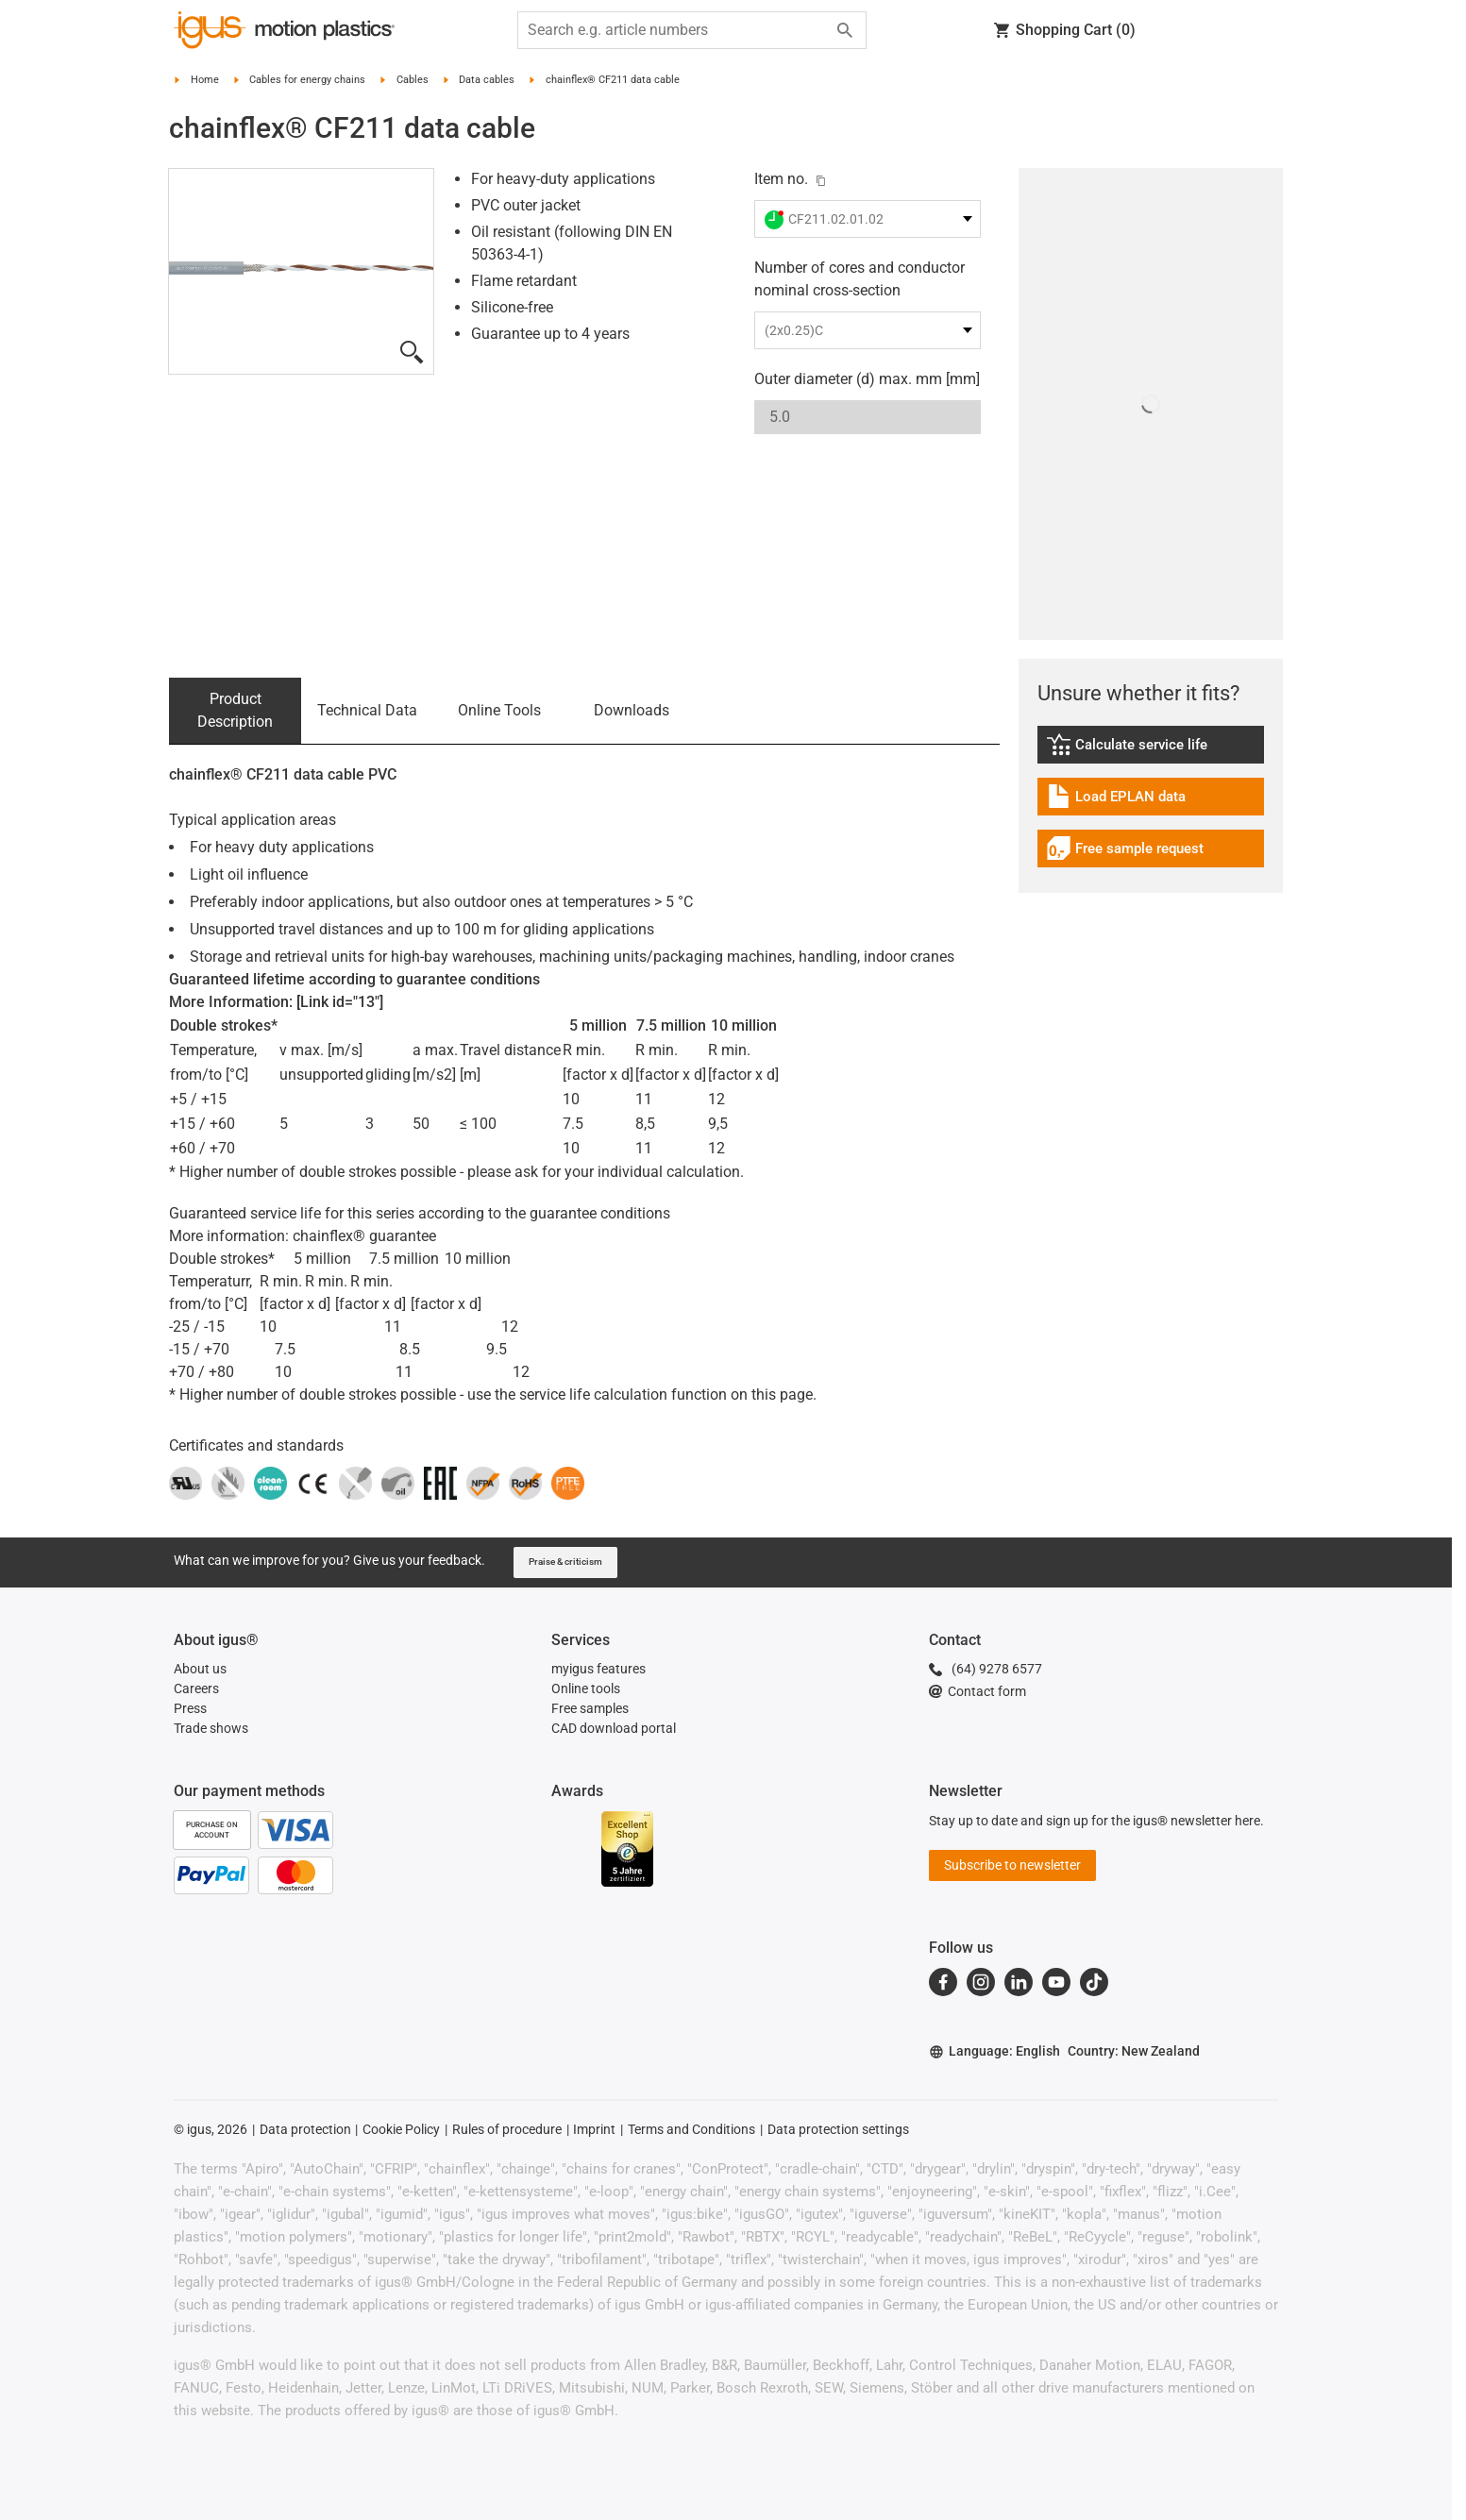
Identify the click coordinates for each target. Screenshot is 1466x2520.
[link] (1150, 751)
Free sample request (1125, 850)
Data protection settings (838, 2129)
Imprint (594, 2129)
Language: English (994, 2051)
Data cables (486, 80)
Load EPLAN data (1124, 799)
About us (200, 1668)
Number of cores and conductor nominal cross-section (859, 279)
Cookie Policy (401, 2129)
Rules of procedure (507, 2129)
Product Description (235, 710)
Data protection (305, 2129)
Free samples (590, 1708)
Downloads (631, 710)
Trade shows (211, 1728)
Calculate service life (1140, 747)
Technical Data (367, 710)
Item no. (781, 179)
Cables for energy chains (307, 80)
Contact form (977, 1691)
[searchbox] (677, 30)
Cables (412, 80)
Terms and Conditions (691, 2129)
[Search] (845, 30)
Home (205, 80)
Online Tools (499, 710)
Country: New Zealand (1134, 2050)
